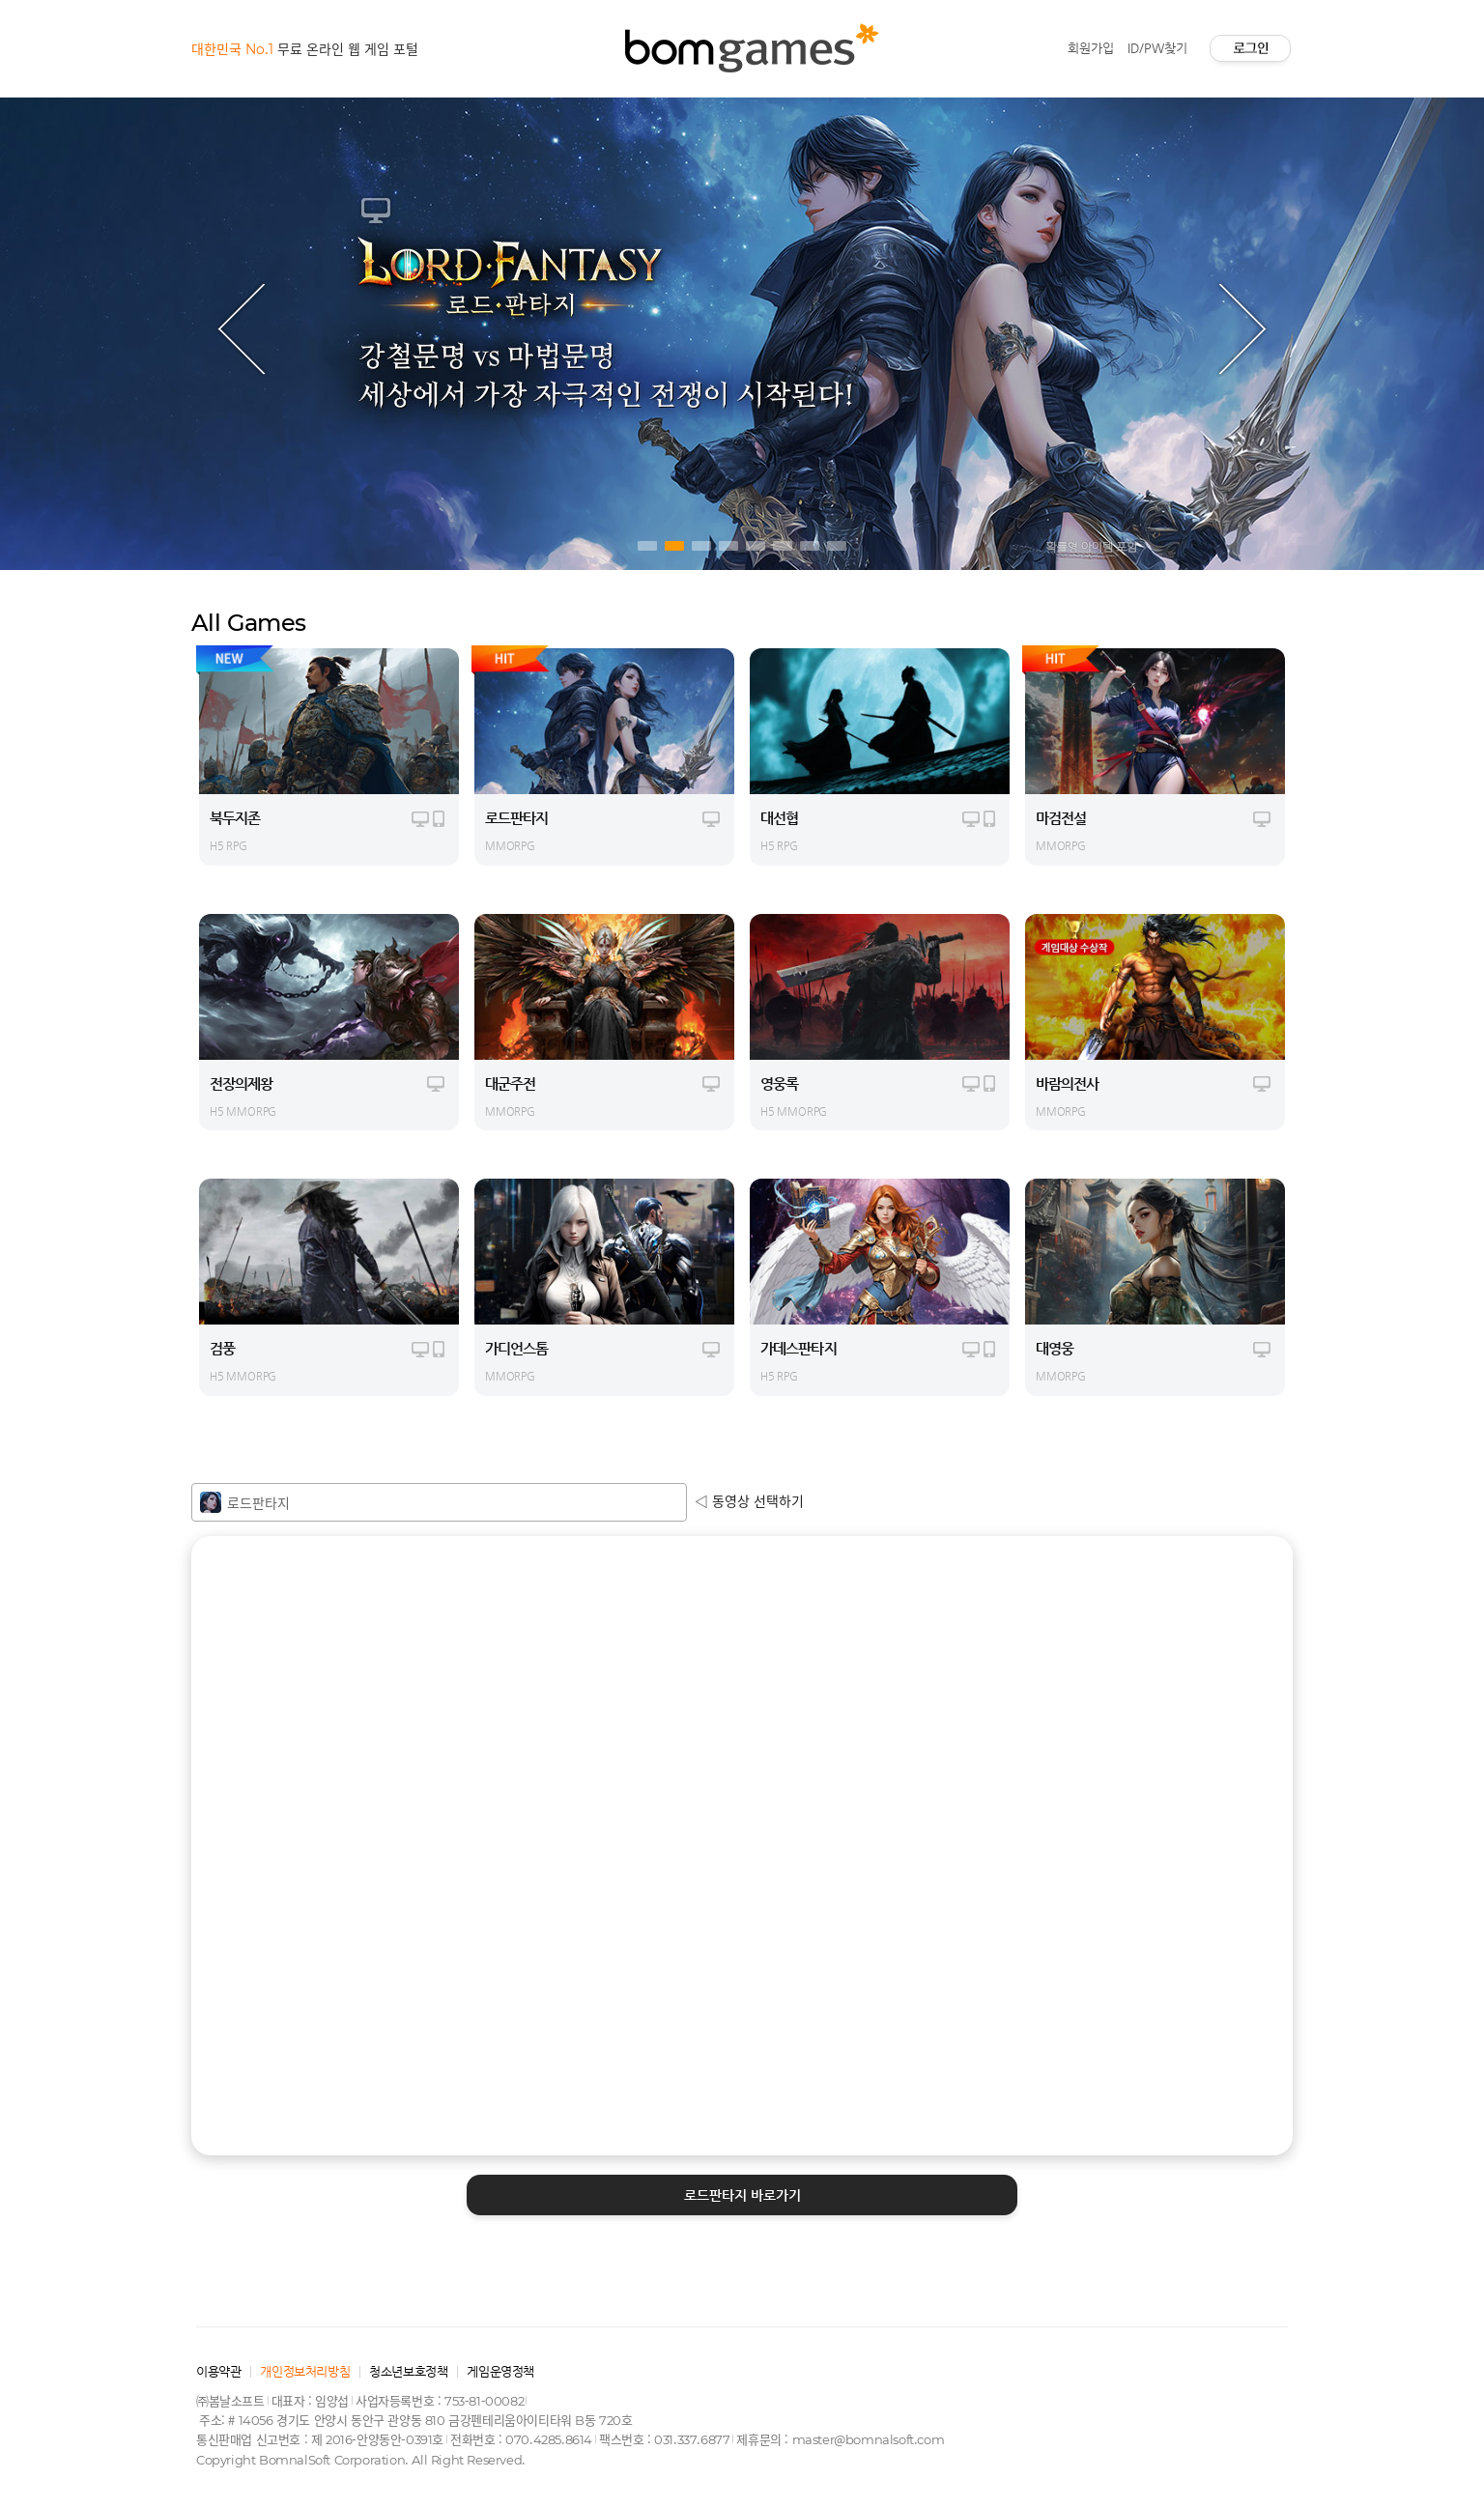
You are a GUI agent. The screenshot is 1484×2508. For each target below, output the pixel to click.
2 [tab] (674, 546)
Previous (241, 328)
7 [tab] (809, 546)
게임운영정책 (500, 2371)
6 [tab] (782, 546)
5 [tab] (755, 546)
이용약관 (218, 2371)
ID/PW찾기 (1157, 48)
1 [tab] (647, 546)
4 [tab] (728, 546)
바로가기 (742, 2195)
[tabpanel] (742, 328)
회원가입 (1091, 48)
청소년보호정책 (408, 2371)
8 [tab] (836, 546)
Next (1242, 328)
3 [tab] (701, 546)
